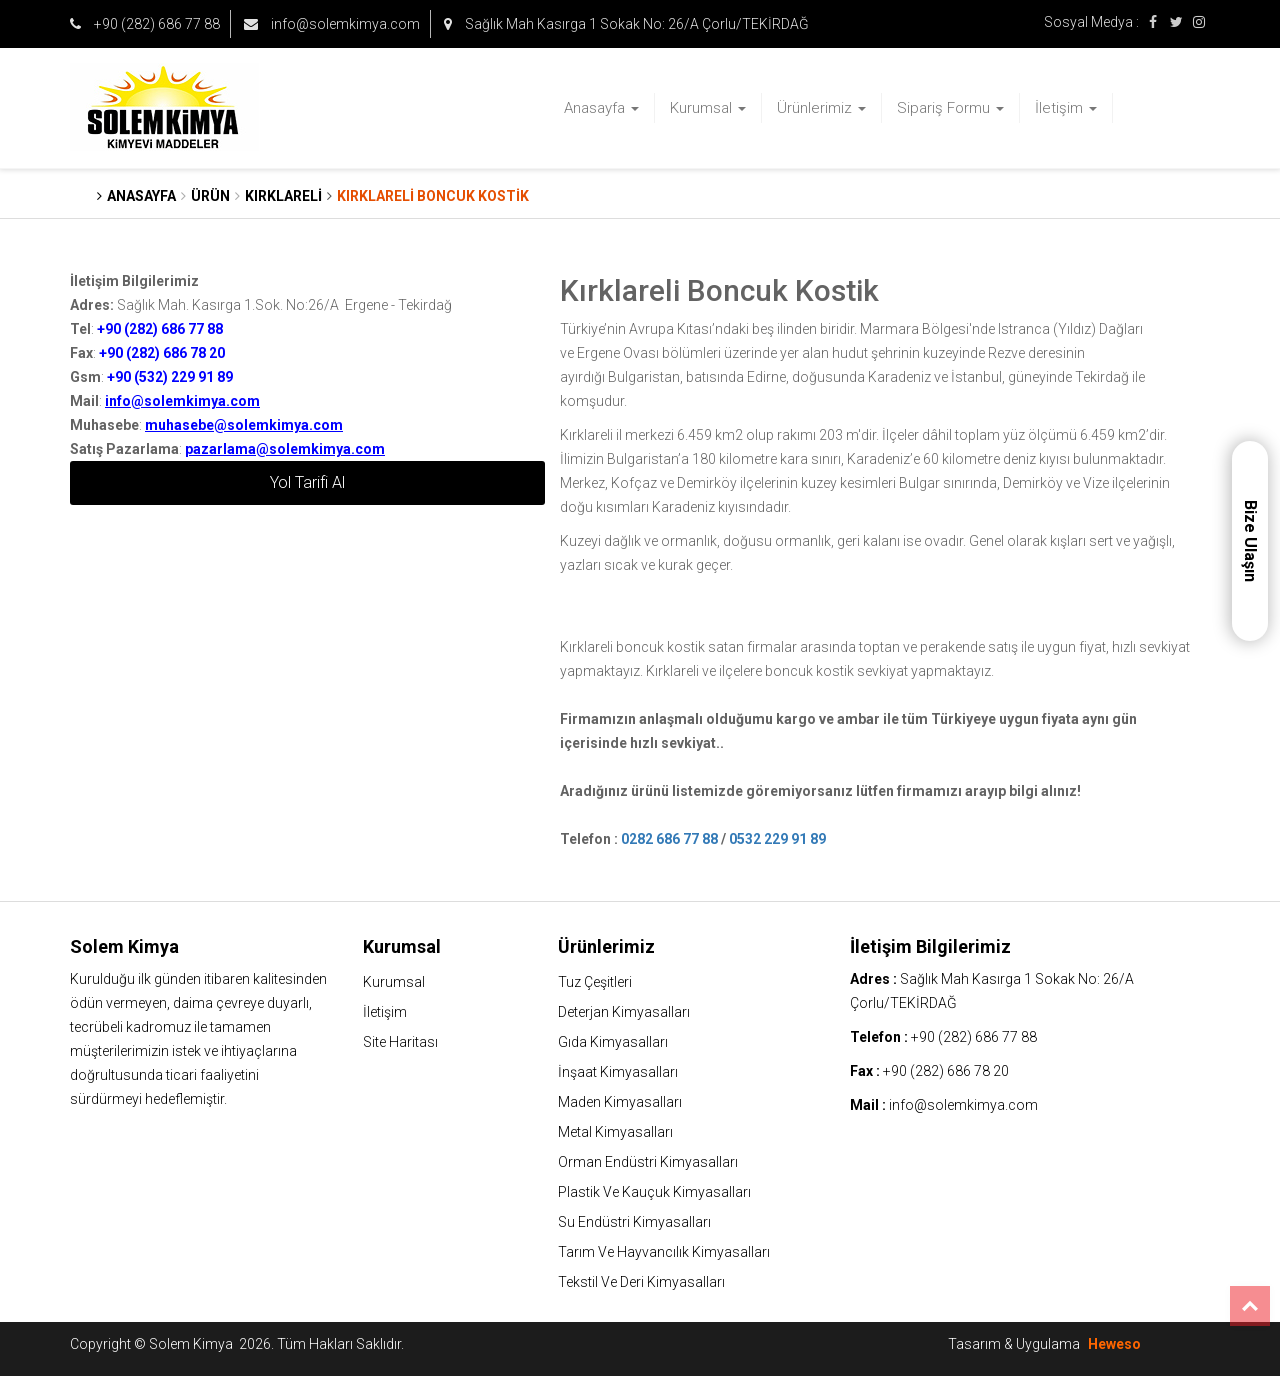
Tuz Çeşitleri (595, 982)
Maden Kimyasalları (620, 1102)
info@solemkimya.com (332, 24)
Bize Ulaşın (1250, 541)
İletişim (1066, 108)
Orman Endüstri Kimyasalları (648, 1162)
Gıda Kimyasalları (613, 1042)
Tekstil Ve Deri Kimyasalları (641, 1282)
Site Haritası (400, 1042)
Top (1250, 1306)
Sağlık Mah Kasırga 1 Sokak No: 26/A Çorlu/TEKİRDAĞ (626, 24)
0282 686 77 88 (669, 839)
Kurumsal (708, 108)
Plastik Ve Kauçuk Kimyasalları (654, 1192)
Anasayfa (601, 108)
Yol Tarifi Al (307, 482)
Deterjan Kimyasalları (624, 1012)
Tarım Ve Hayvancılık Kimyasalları (664, 1252)
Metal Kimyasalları (615, 1132)
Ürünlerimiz (821, 108)
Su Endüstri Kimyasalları (634, 1222)
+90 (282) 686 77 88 (145, 24)
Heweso (1114, 1344)
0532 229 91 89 (777, 839)
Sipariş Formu (950, 108)
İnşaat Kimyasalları (618, 1072)
